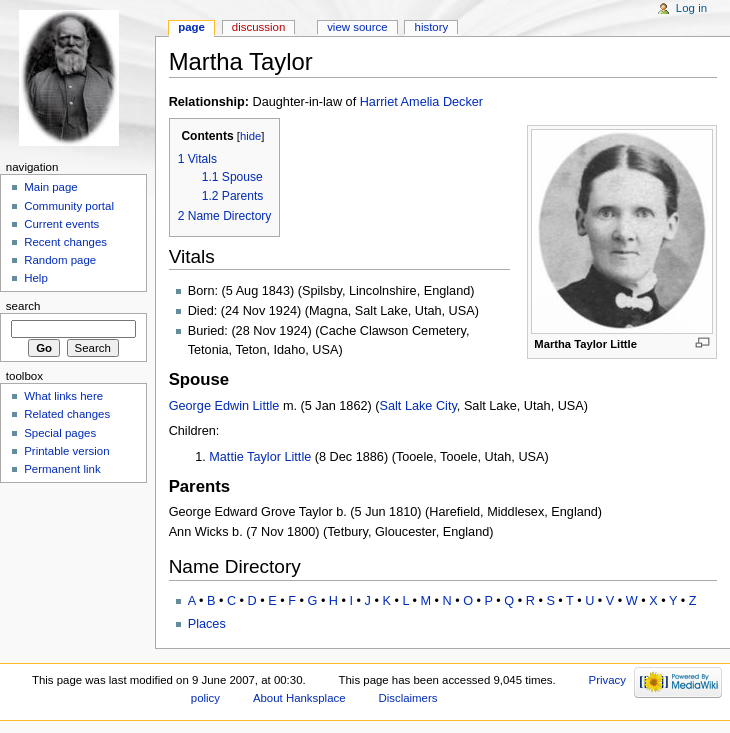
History (432, 27)
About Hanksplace (299, 698)
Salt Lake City (418, 406)
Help (36, 278)
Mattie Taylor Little (260, 457)
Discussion (258, 27)
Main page (51, 187)
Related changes (67, 414)
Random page (60, 260)
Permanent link (62, 469)
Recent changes (65, 242)
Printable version (66, 451)
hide (250, 136)
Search (23, 306)
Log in (691, 8)
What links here (63, 396)
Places (207, 624)
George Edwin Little (224, 406)
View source (357, 27)
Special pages (60, 433)
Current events (61, 224)
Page (191, 27)
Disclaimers (407, 698)
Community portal (69, 206)
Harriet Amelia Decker (421, 102)
